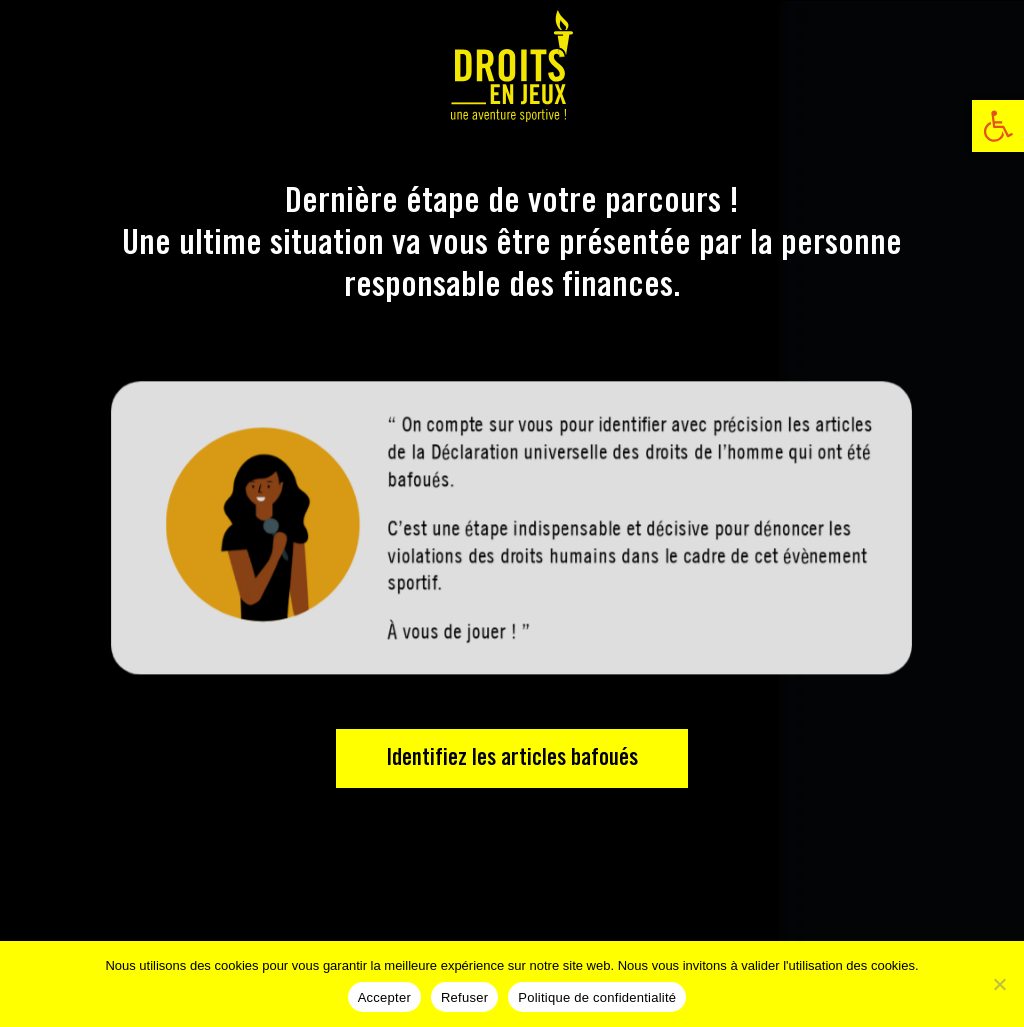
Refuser (464, 997)
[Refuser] (999, 984)
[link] (998, 126)
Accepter (384, 997)
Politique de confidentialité (597, 997)
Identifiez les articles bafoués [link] (512, 758)
